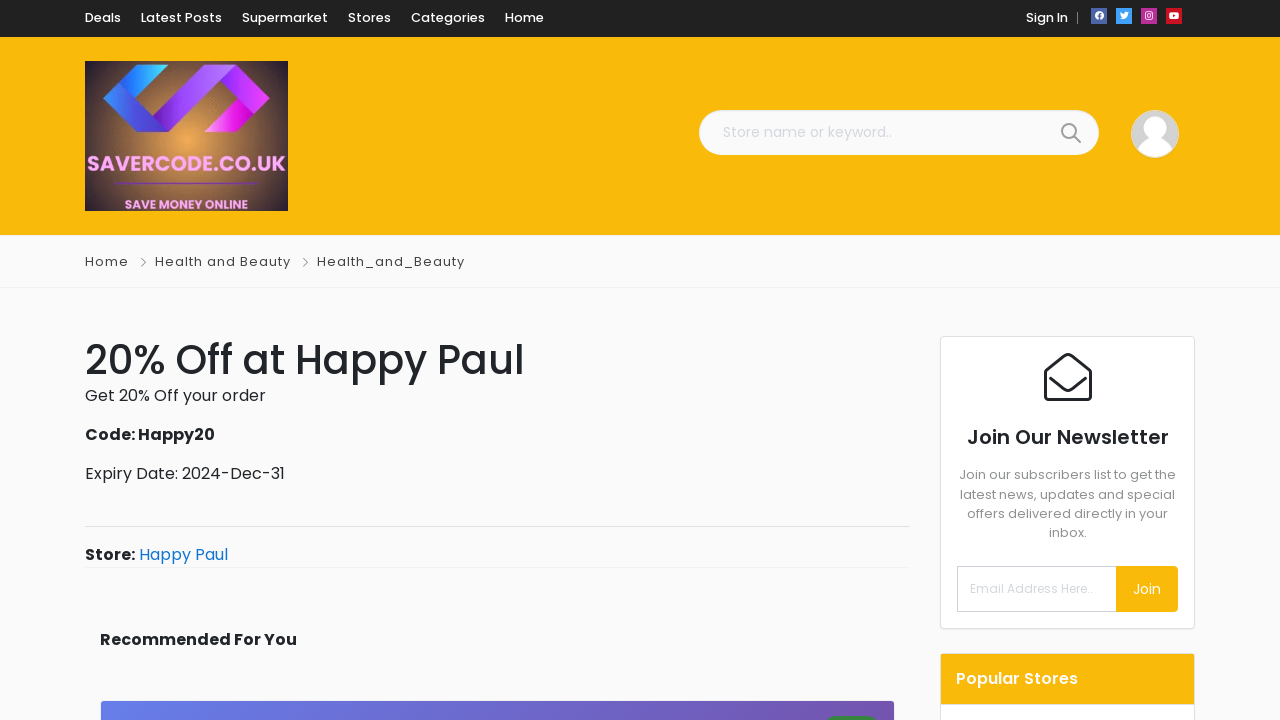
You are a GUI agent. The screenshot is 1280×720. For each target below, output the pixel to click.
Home (107, 261)
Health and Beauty (223, 261)
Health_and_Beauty (391, 261)
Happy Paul (183, 554)
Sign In (1047, 17)
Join (1147, 589)
